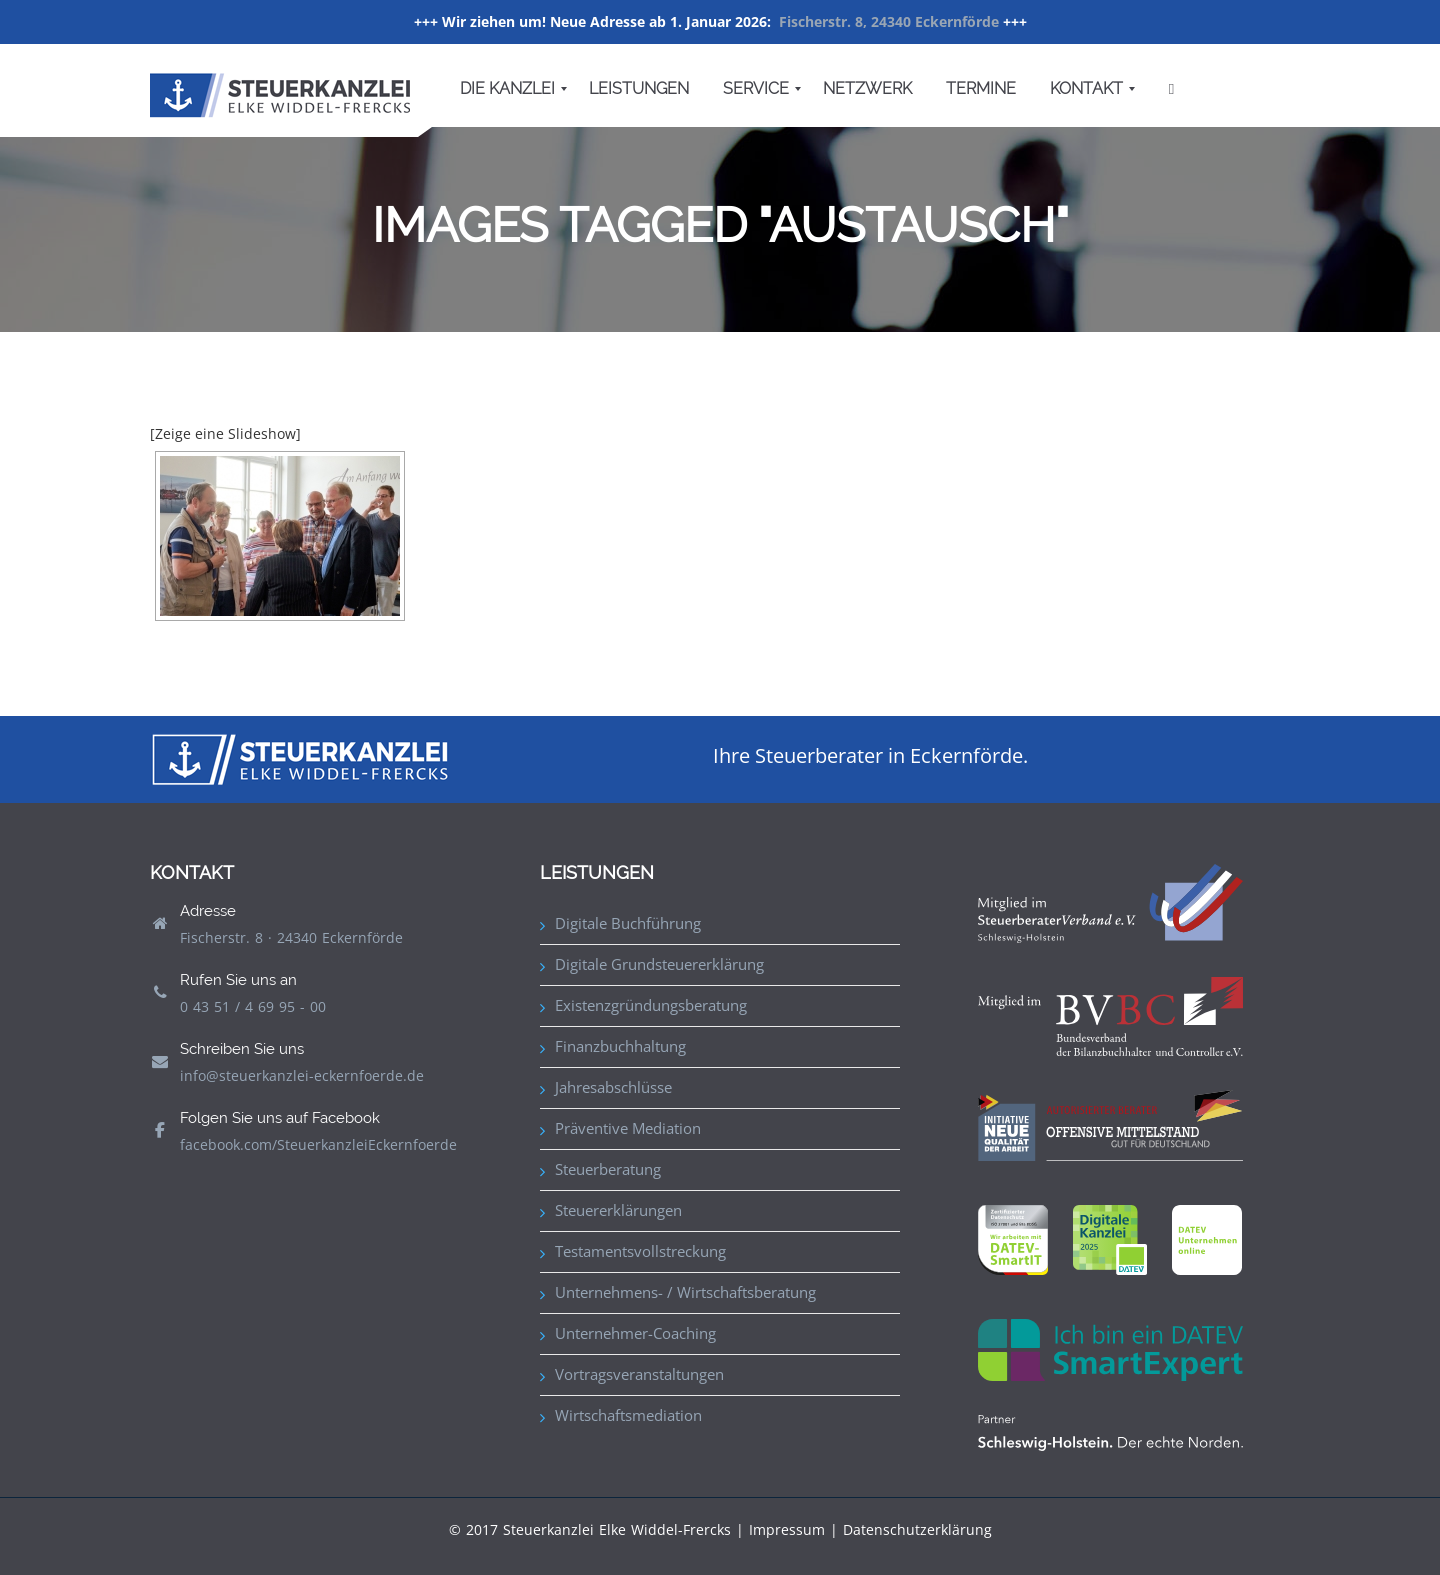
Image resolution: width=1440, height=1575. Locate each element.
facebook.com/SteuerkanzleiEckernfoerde (318, 1144)
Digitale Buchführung (628, 923)
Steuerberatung (608, 1169)
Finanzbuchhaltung (620, 1046)
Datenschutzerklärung (917, 1529)
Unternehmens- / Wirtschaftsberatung (685, 1292)
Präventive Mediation (628, 1128)
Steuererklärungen (618, 1210)
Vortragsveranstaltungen (639, 1374)
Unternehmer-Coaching (635, 1333)
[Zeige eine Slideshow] (225, 433)
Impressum (787, 1529)
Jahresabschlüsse (613, 1087)
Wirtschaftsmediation (628, 1415)
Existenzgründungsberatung (651, 1005)
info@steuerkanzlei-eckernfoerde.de (302, 1075)
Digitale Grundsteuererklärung (659, 964)
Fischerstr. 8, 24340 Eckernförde (889, 21)
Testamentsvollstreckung (640, 1251)
